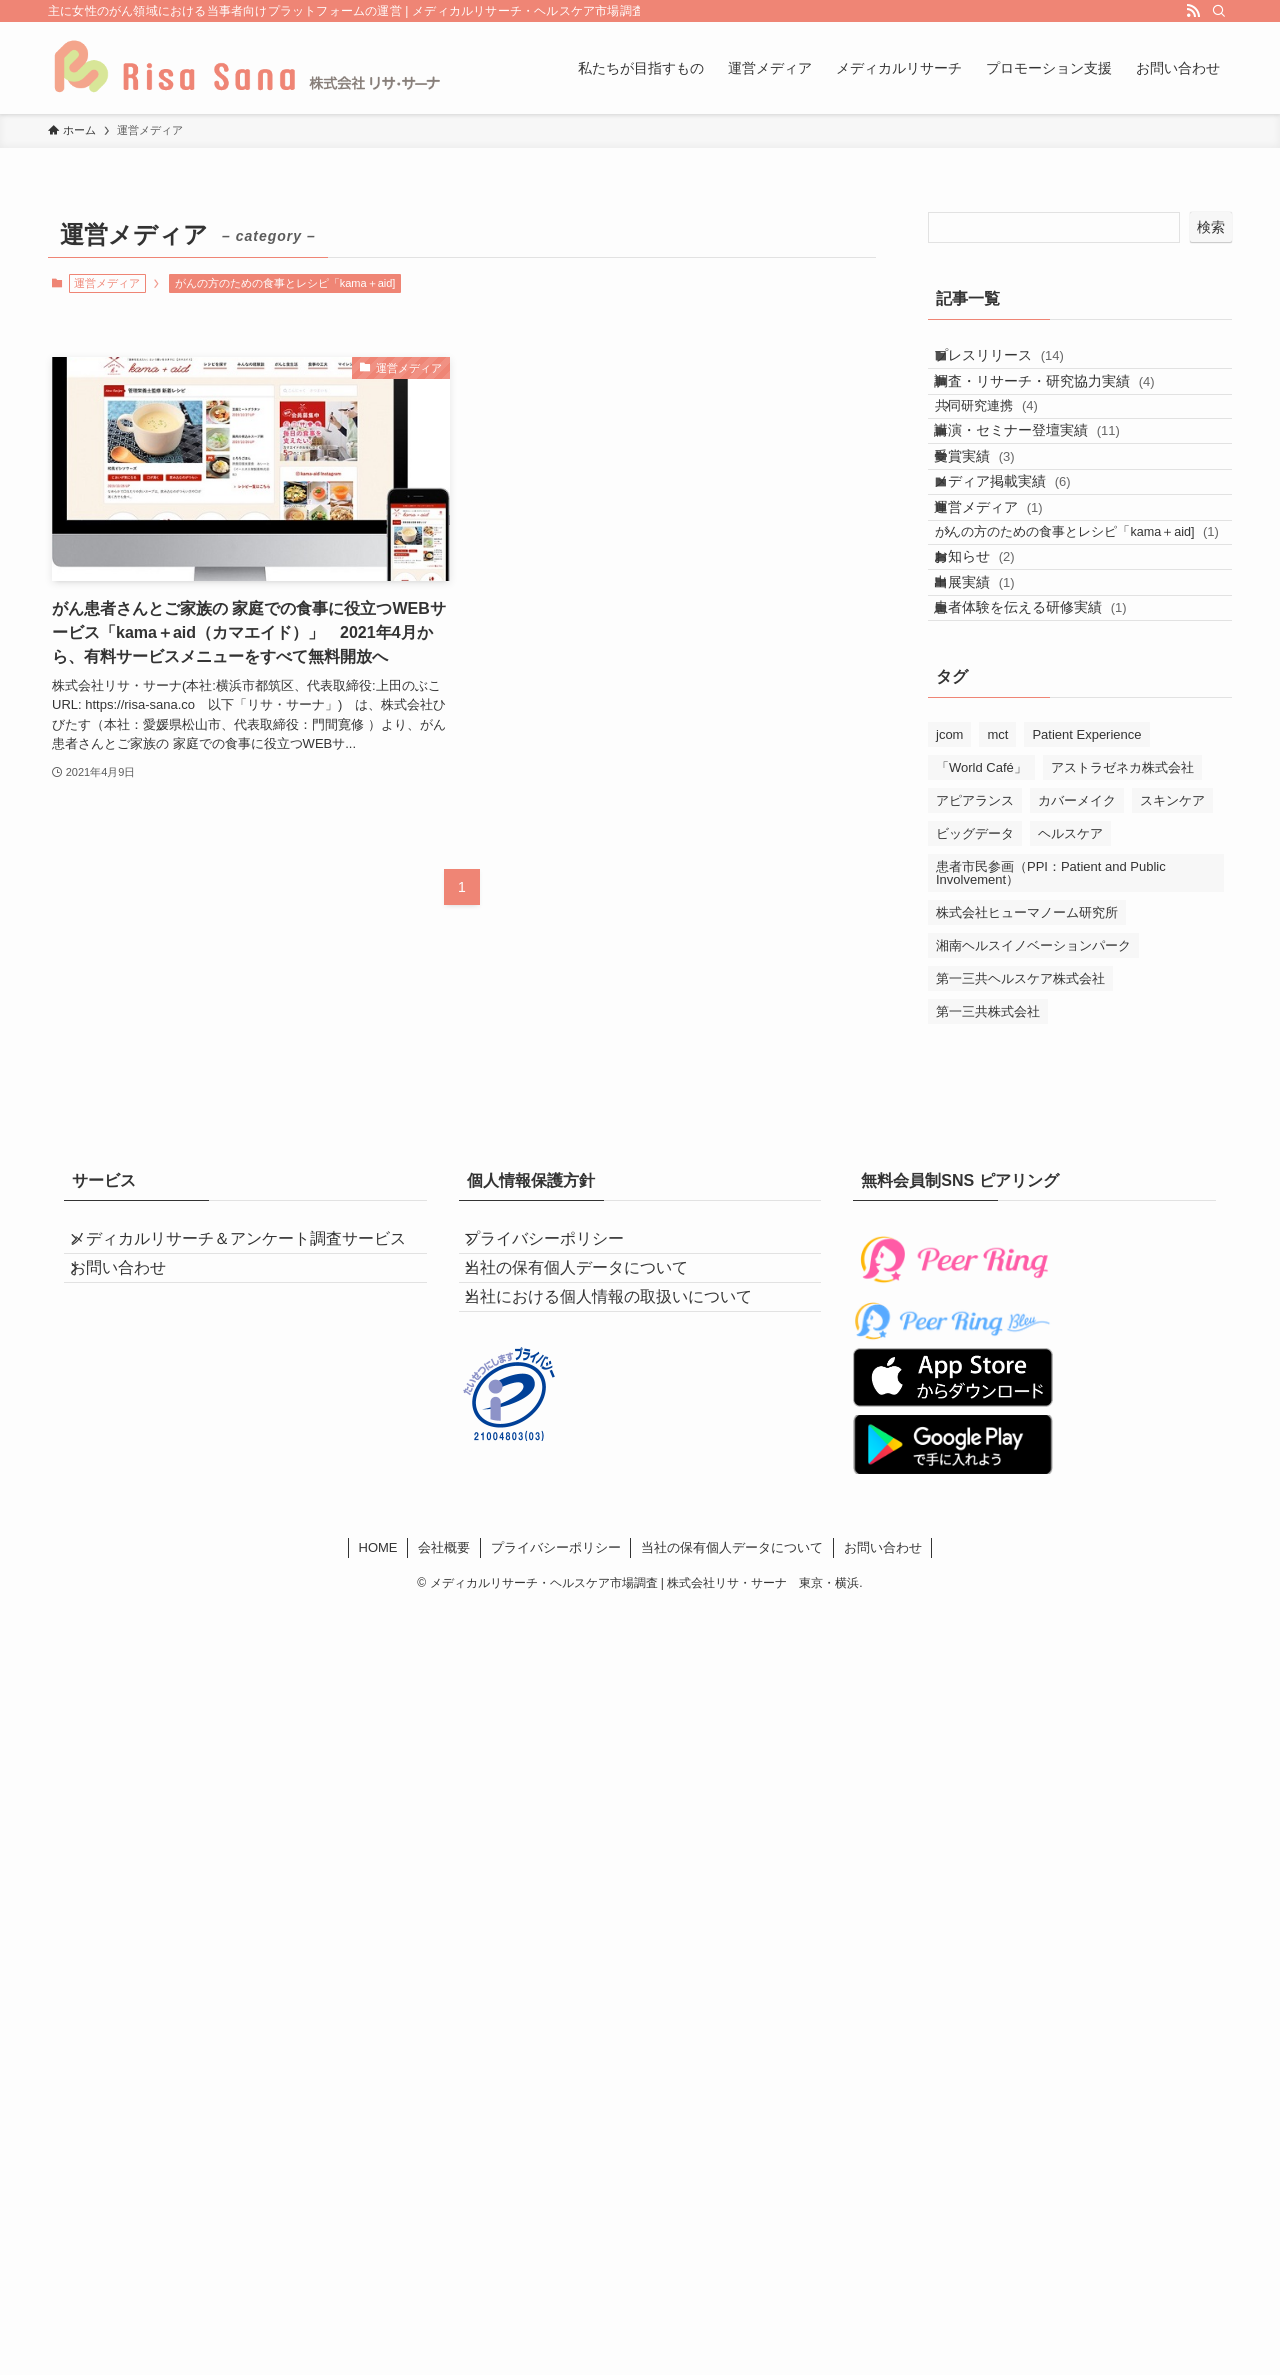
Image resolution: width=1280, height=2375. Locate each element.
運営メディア (1007, 610)
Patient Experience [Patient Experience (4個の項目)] (1086, 925)
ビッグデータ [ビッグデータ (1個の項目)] (975, 1024)
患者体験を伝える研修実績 (1049, 790)
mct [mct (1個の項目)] (997, 925)
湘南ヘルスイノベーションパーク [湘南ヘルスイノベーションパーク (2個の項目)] (1033, 1136)
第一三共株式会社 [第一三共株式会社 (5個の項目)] (988, 1202)
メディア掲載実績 (1021, 568)
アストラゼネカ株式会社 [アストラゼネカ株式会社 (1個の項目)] (1122, 958)
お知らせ (993, 707)
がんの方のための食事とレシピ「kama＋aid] (285, 283)
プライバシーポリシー (563, 1439)
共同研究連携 (1011, 444)
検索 (1211, 227)
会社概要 (444, 1764)
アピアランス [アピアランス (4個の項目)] (975, 991)
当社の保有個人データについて (595, 1486)
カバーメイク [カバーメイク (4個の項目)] (1077, 991)
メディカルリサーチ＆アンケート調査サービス (248, 1450)
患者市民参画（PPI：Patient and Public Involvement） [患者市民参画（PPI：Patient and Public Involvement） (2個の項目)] (1051, 1064)
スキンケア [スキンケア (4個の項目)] (1172, 991)
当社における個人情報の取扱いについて (627, 1534)
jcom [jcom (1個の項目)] (949, 925)
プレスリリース (1018, 363)
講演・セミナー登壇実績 (1046, 485)
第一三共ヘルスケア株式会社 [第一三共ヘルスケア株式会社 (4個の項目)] (1020, 1169)
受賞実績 (993, 526)
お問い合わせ (136, 1509)
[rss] (1193, 11)
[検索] (1219, 11)
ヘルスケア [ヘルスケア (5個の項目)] (1070, 1024)
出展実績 (993, 749)
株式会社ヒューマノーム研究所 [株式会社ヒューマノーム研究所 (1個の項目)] (1027, 1103)
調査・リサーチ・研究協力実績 (1063, 405)
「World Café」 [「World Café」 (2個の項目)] (981, 958)
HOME (378, 1764)
